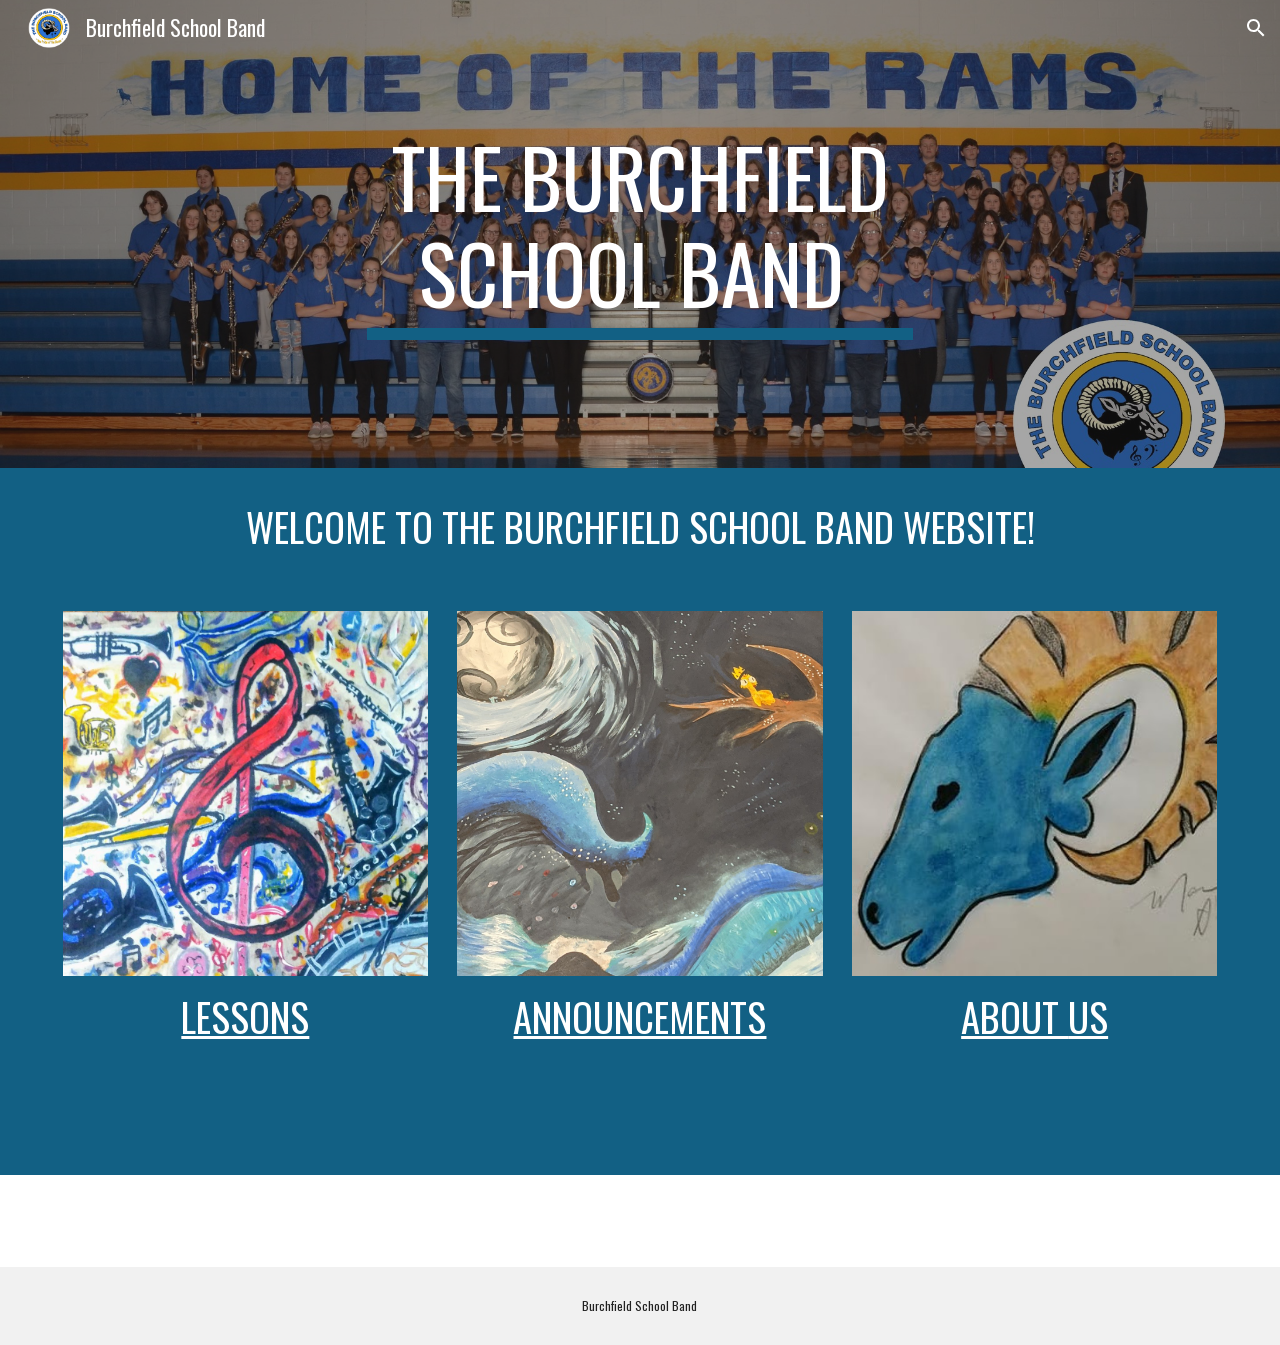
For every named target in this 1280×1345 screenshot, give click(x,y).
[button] (1256, 28)
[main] (640, 234)
